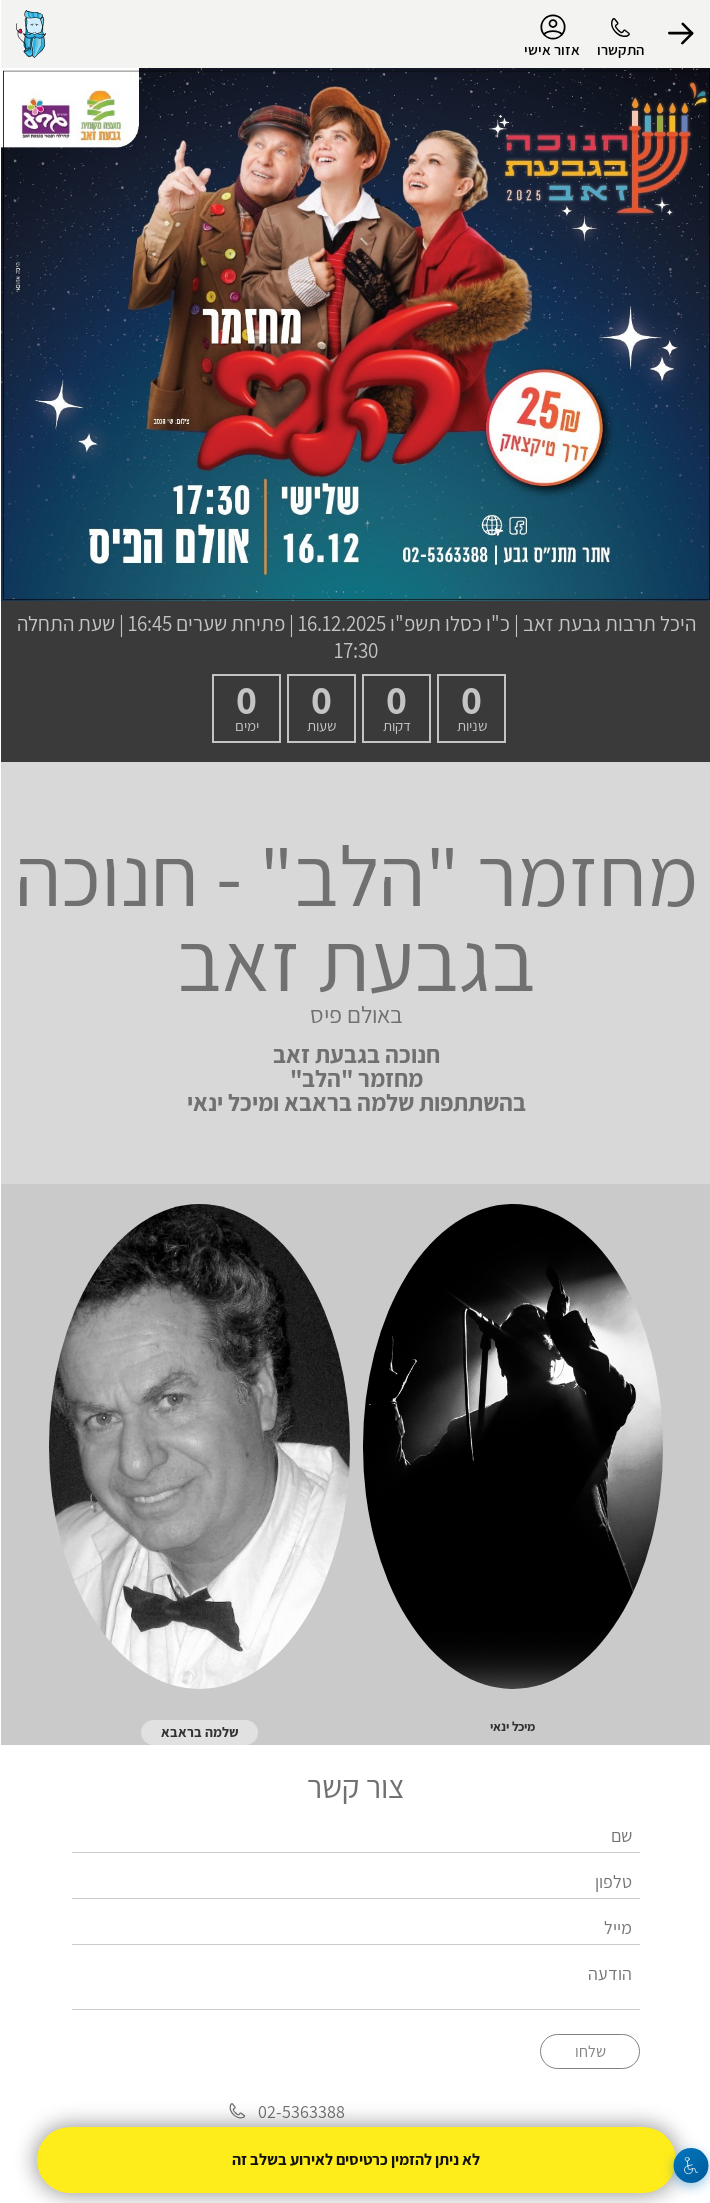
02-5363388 (300, 2111)
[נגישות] (690, 2165)
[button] (680, 34)
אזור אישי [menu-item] (551, 36)
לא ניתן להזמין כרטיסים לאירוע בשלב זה (355, 2159)
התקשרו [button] (619, 49)
